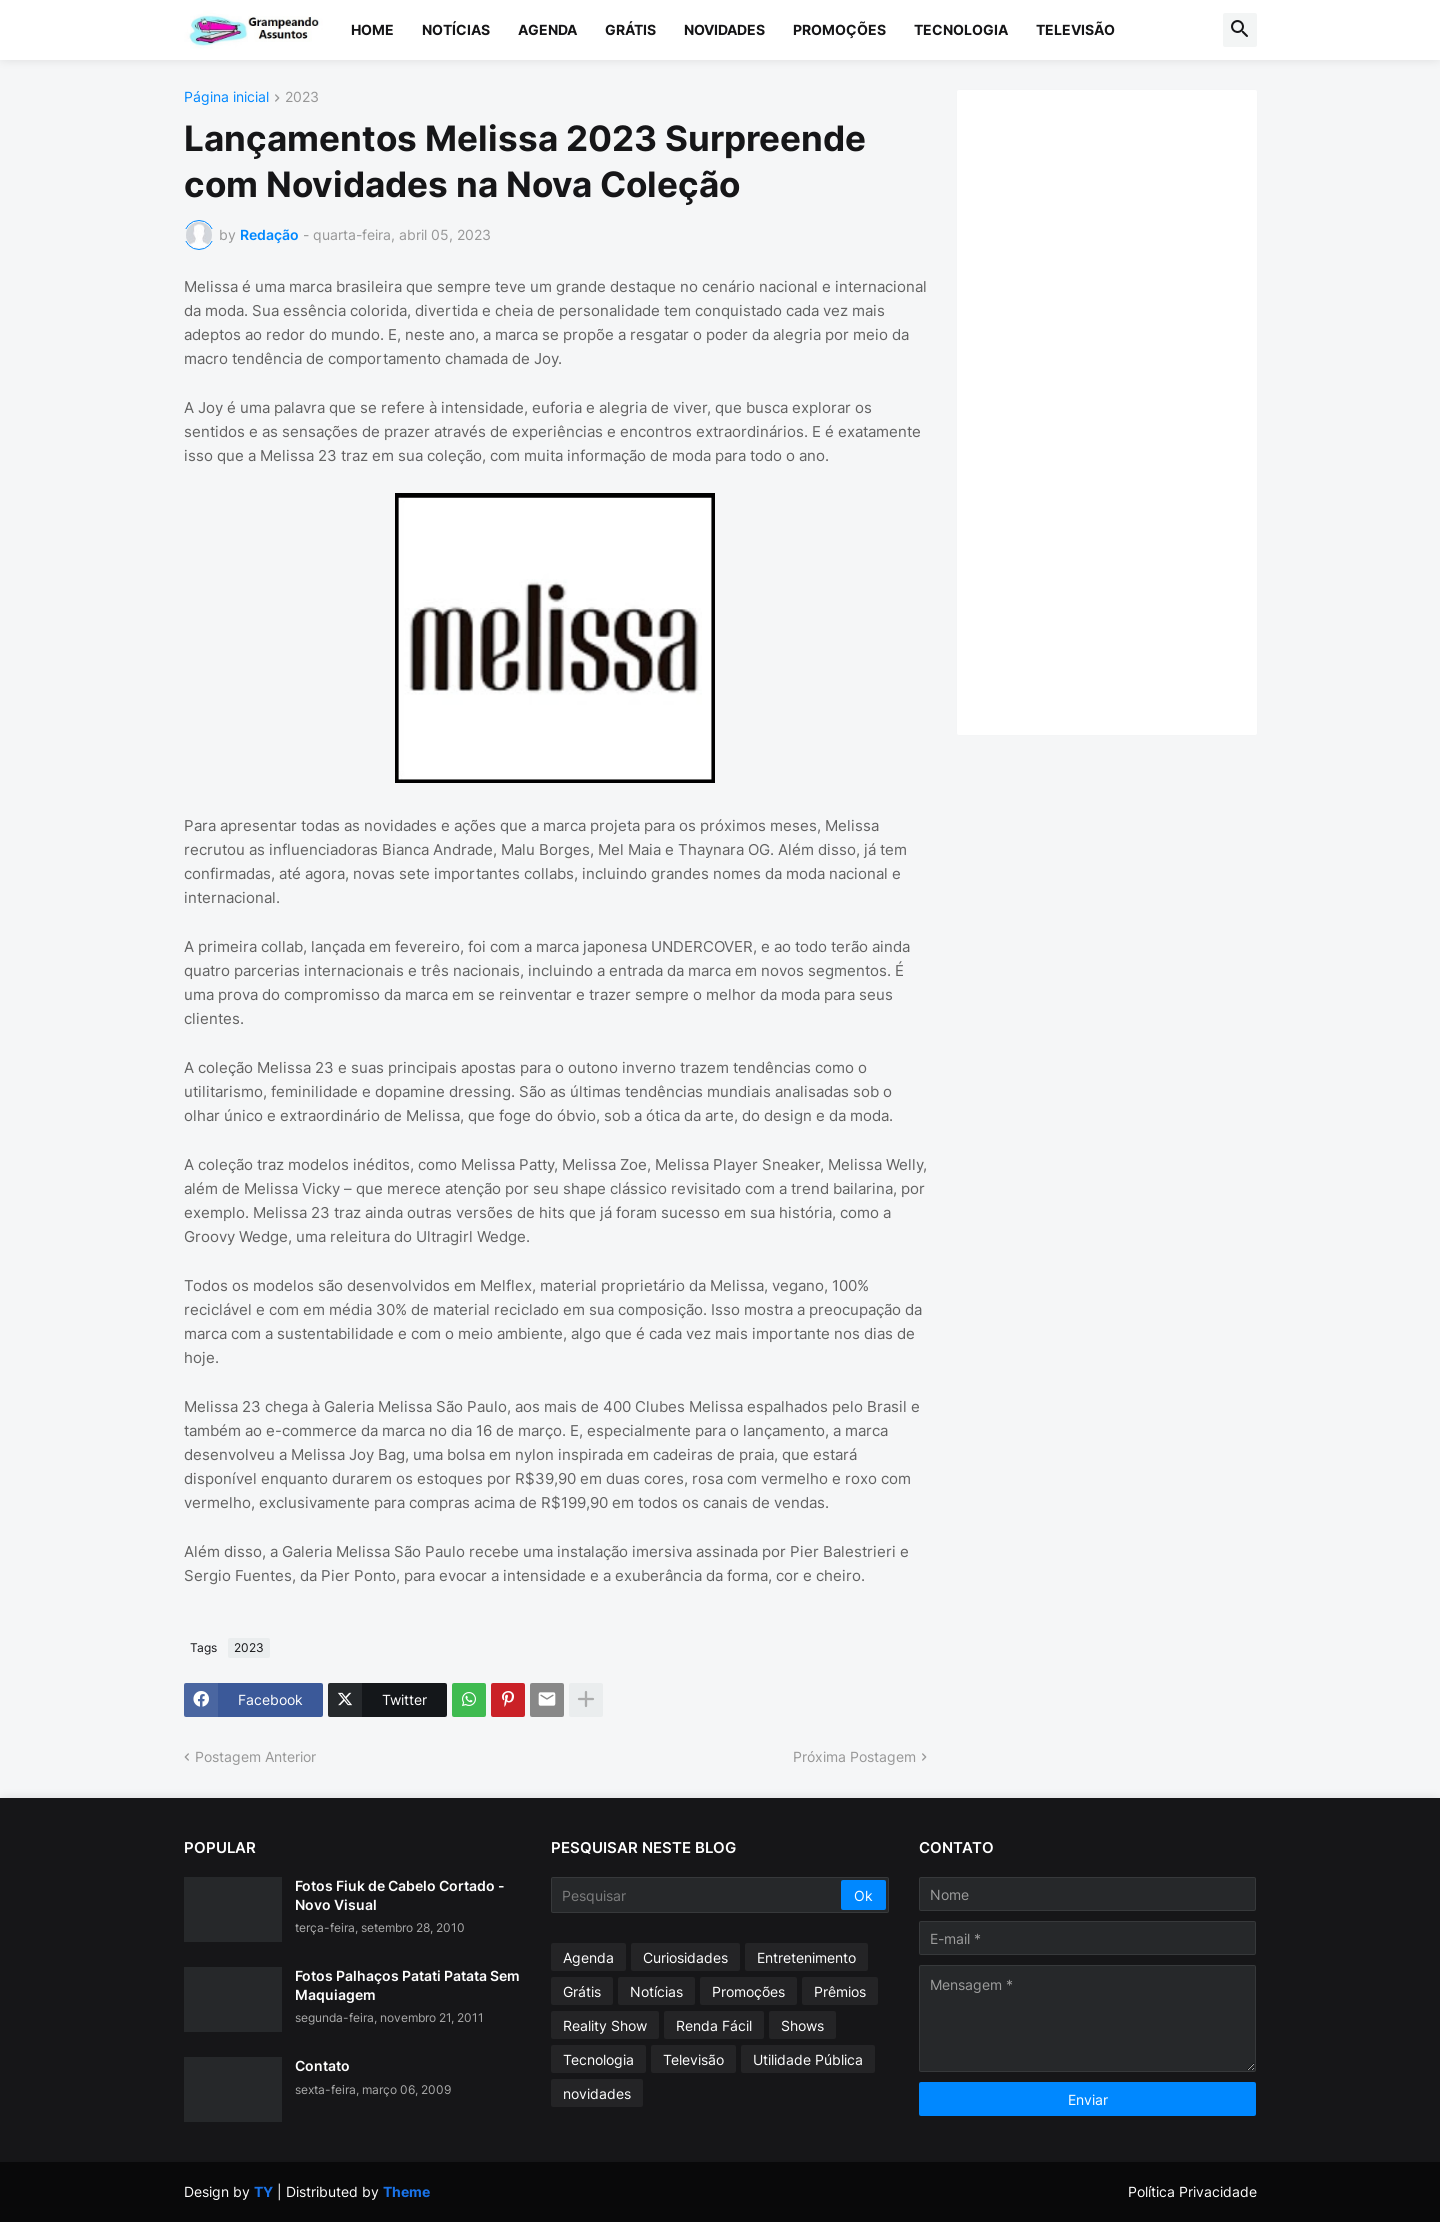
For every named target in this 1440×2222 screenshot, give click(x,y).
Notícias (456, 29)
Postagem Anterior (255, 1756)
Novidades (724, 29)
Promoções (839, 29)
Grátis (630, 29)
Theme (406, 2191)
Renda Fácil (714, 2025)
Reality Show (605, 2025)
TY (263, 2191)
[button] (1240, 30)
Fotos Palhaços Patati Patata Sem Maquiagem (407, 1984)
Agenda (547, 29)
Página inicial (226, 97)
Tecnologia (961, 29)
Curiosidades (685, 1957)
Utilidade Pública (808, 2059)
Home (372, 29)
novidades (597, 2093)
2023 (302, 97)
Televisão (1075, 29)
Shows (802, 2025)
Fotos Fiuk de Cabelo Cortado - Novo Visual (400, 1894)
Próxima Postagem (854, 1756)
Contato (322, 2065)
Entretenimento (806, 1957)
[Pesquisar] (697, 1895)
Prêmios (840, 1991)
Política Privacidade (1192, 2191)
